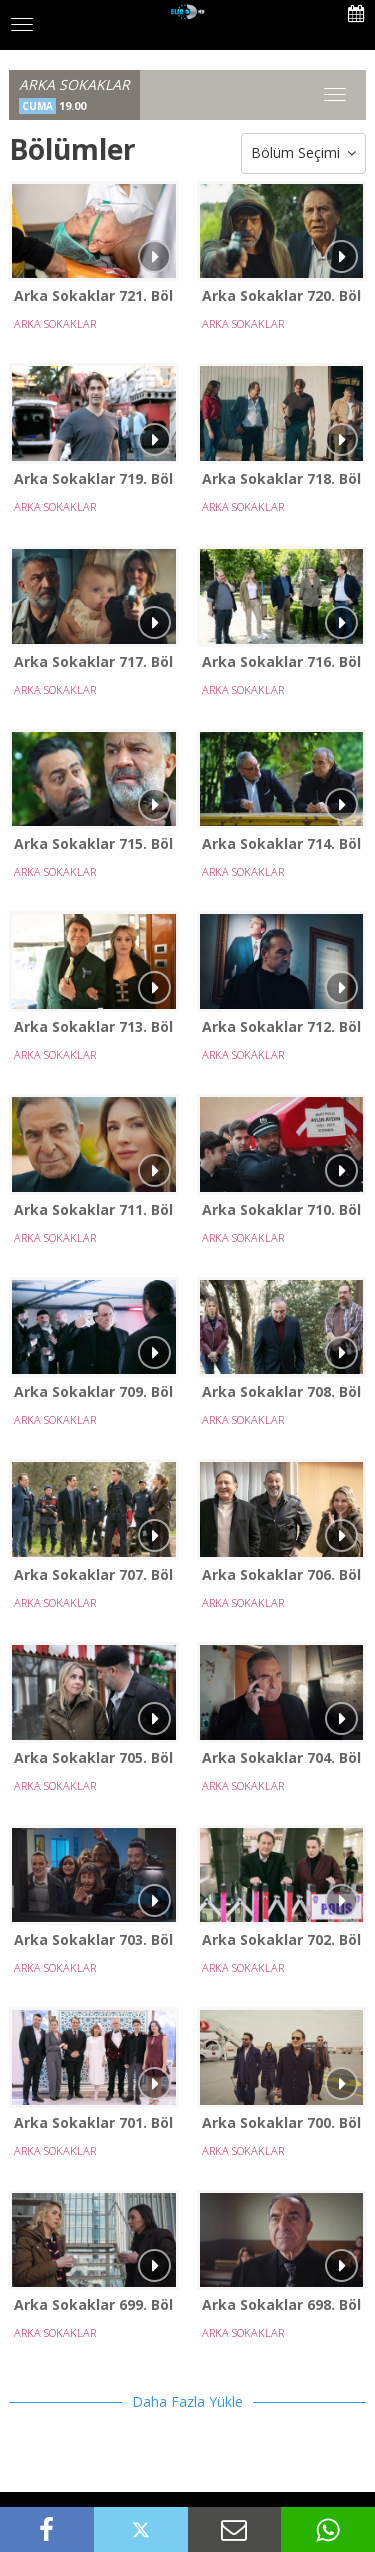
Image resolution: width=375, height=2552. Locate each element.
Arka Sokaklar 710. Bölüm (282, 1209)
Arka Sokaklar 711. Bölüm (94, 1209)
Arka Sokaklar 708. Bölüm (282, 1391)
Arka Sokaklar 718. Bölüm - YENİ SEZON (282, 478)
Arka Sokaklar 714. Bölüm (282, 843)
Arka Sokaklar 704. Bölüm (282, 1757)
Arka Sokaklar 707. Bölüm (94, 1574)
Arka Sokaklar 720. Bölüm (282, 295)
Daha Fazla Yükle (187, 2401)
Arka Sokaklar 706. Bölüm (282, 1574)
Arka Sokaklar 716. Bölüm (282, 661)
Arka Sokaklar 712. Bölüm (282, 1026)
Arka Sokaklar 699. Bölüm (94, 2304)
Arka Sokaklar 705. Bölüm (94, 1757)
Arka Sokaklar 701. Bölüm (94, 2122)
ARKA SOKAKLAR (55, 323)
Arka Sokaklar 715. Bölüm (94, 843)
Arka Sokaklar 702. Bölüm (282, 1939)
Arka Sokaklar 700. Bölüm (282, 2122)
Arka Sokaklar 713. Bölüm (94, 1026)
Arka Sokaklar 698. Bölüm (282, 2304)
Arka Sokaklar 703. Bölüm (94, 1939)
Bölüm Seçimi (303, 153)
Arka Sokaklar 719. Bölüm (94, 478)
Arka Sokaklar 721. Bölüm (94, 295)
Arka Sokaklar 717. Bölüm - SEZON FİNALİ (94, 661)
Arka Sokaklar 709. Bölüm (94, 1391)
